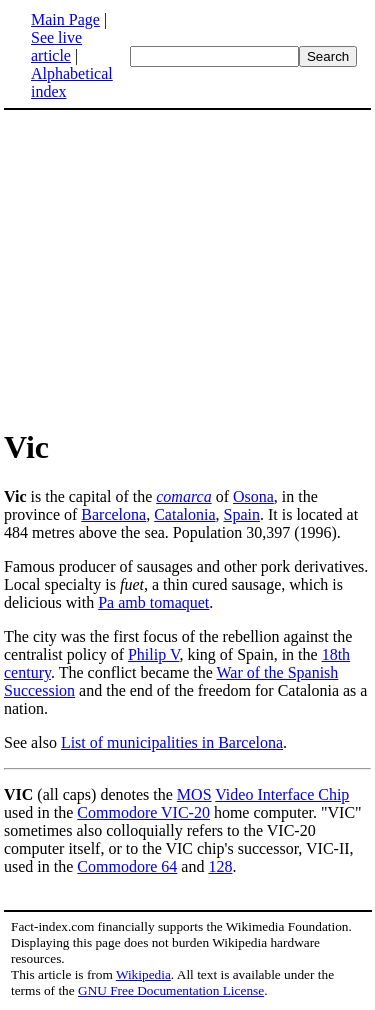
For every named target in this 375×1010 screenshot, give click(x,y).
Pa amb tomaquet (153, 602)
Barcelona (113, 514)
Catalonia (184, 514)
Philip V (153, 654)
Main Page (65, 19)
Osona (253, 496)
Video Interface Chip (282, 794)
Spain (241, 514)
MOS (194, 794)
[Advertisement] (172, 268)
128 (220, 866)
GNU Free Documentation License (171, 990)
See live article (56, 46)
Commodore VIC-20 (143, 812)
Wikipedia (143, 974)
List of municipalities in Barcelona (172, 742)
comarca (183, 496)
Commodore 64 (127, 866)
